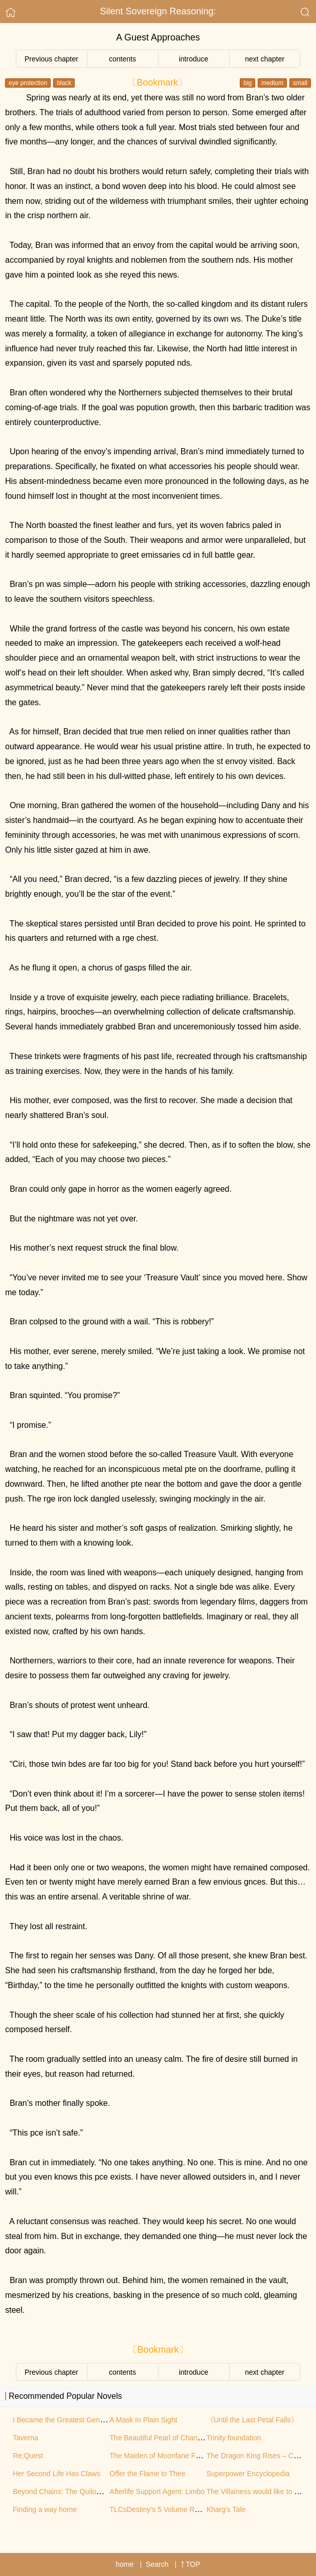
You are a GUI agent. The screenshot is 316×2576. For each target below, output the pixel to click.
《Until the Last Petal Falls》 (252, 2420)
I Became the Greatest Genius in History (77, 2420)
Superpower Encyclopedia (248, 2473)
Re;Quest (28, 2456)
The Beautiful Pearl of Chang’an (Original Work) (185, 2438)
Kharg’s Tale (226, 2509)
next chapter (264, 59)
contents (122, 59)
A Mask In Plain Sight (143, 2420)
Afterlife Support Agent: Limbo (157, 2491)
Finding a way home (45, 2509)
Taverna (25, 2438)
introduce (194, 59)
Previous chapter (51, 59)
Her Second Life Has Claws (56, 2473)
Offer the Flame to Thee (147, 2473)
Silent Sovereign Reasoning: (158, 11)
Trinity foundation (234, 2438)
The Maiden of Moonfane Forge (159, 2456)
